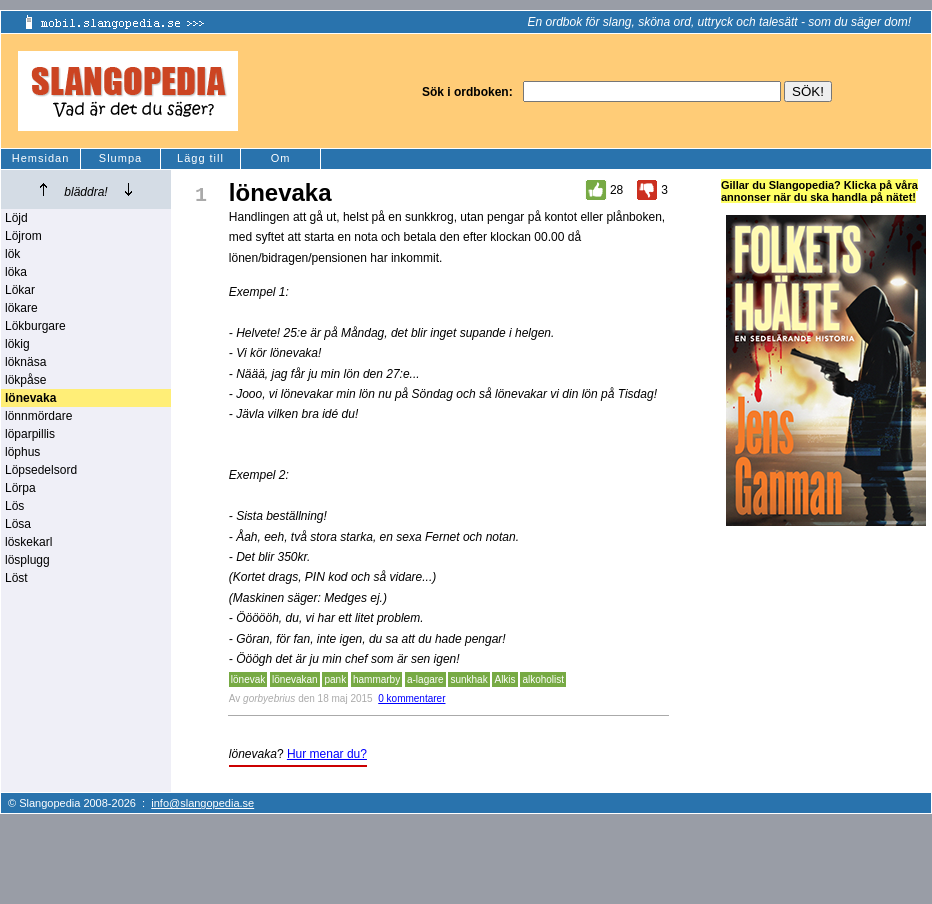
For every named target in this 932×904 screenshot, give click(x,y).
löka (16, 272)
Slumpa (120, 158)
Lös (14, 506)
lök (12, 254)
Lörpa (20, 488)
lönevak (248, 679)
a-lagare (425, 679)
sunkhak (468, 679)
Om (281, 158)
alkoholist (543, 679)
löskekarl (28, 542)
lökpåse (25, 380)
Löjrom (23, 236)
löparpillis (30, 434)
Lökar (20, 290)
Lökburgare (35, 326)
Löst (16, 578)
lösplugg (27, 560)
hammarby (376, 679)
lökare (21, 308)
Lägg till (200, 158)
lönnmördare (38, 416)
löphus (22, 452)
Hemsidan (41, 158)
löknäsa (25, 362)
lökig (17, 344)
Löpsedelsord (41, 470)
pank (335, 679)
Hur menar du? (327, 754)
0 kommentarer (411, 698)
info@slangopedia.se (202, 803)
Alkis (504, 679)
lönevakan (295, 679)
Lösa (18, 524)
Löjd (16, 218)
